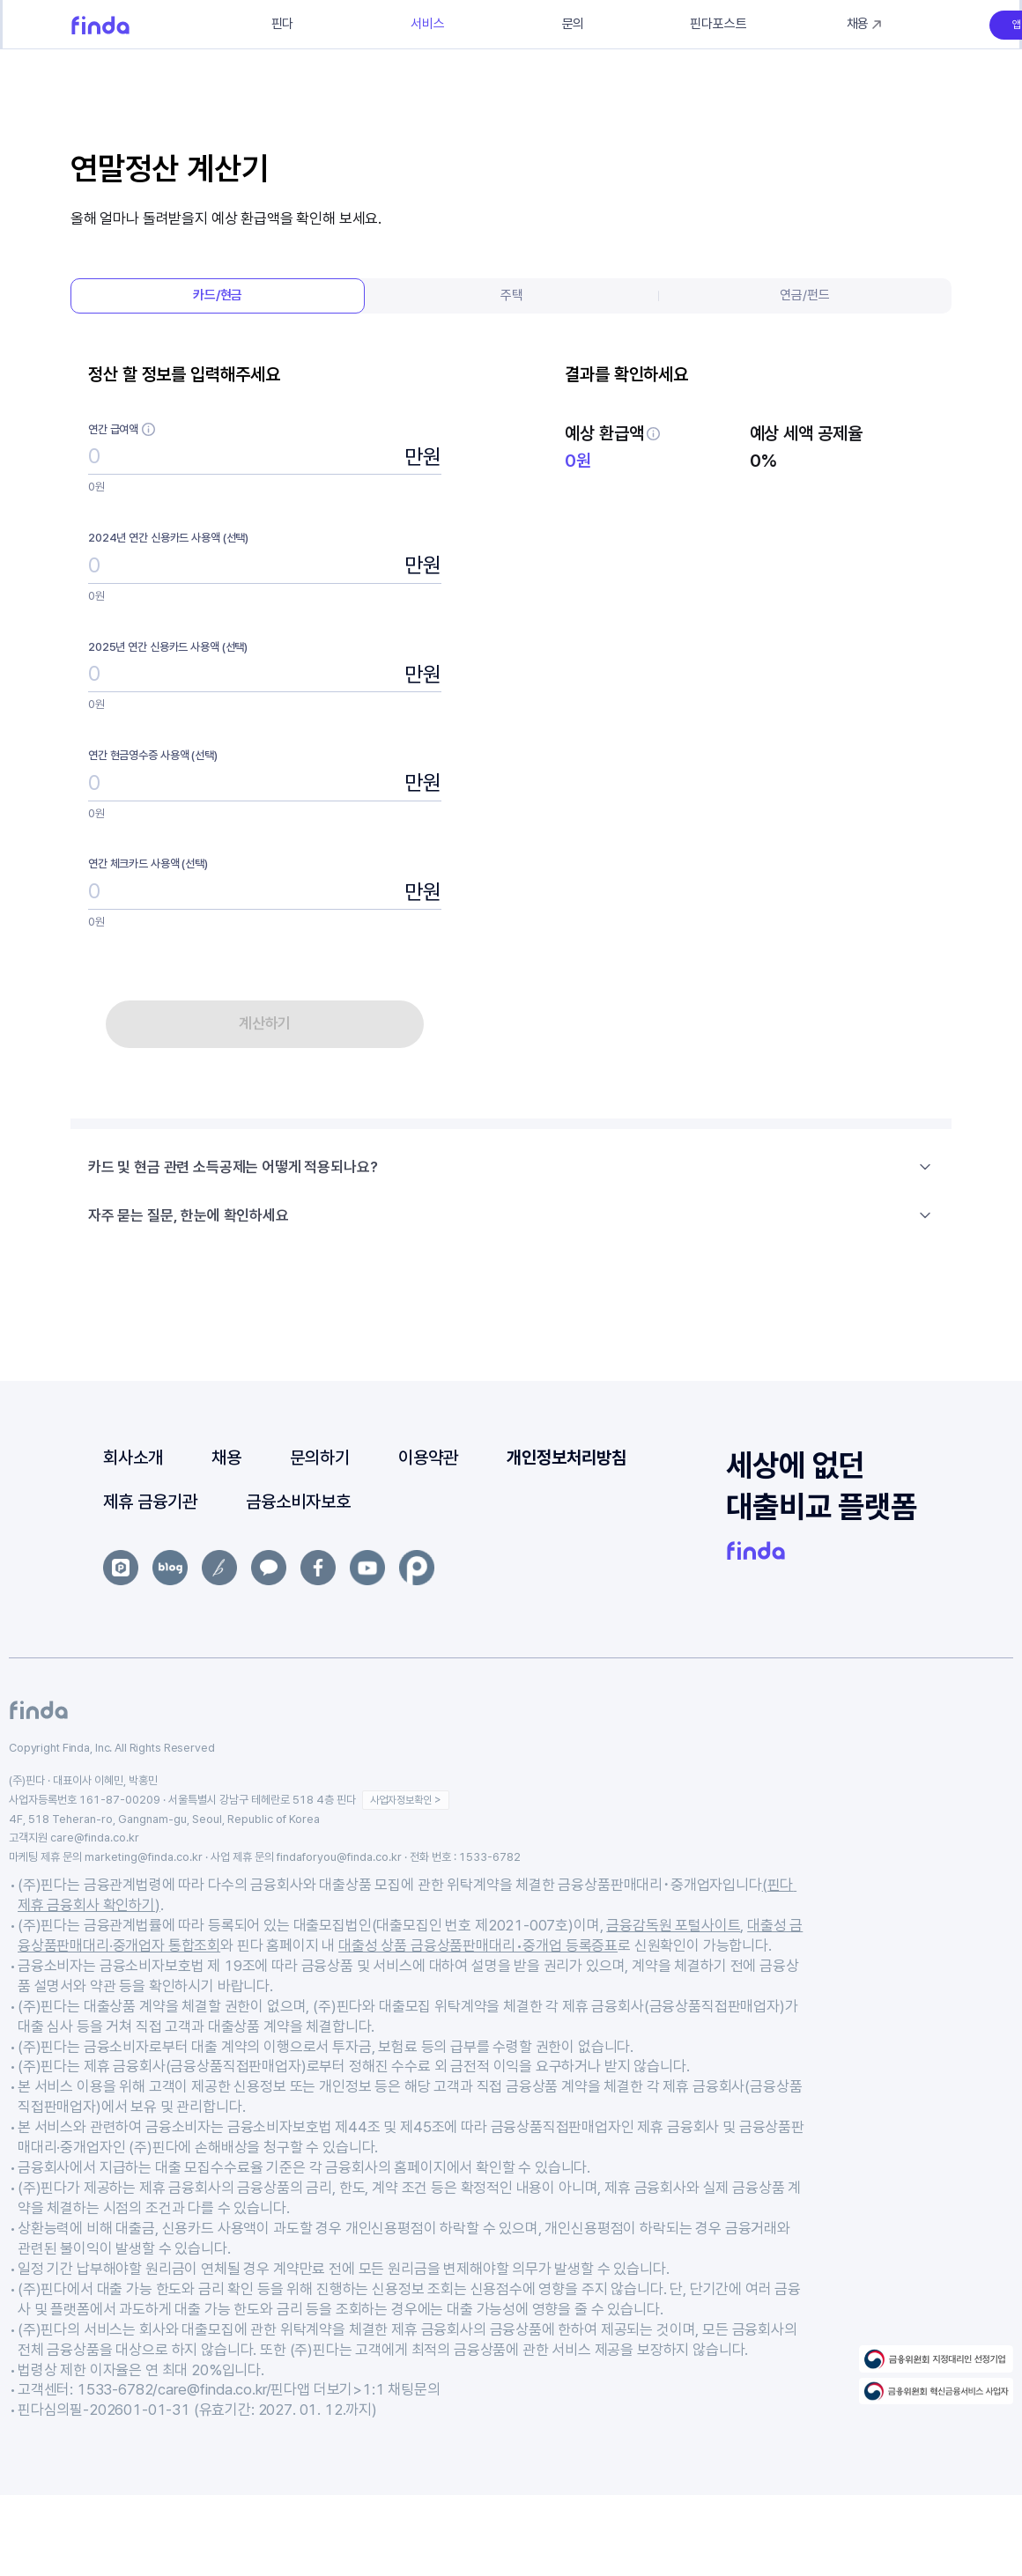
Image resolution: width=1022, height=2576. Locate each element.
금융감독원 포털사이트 (673, 1925)
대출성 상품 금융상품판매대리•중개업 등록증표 (478, 1945)
